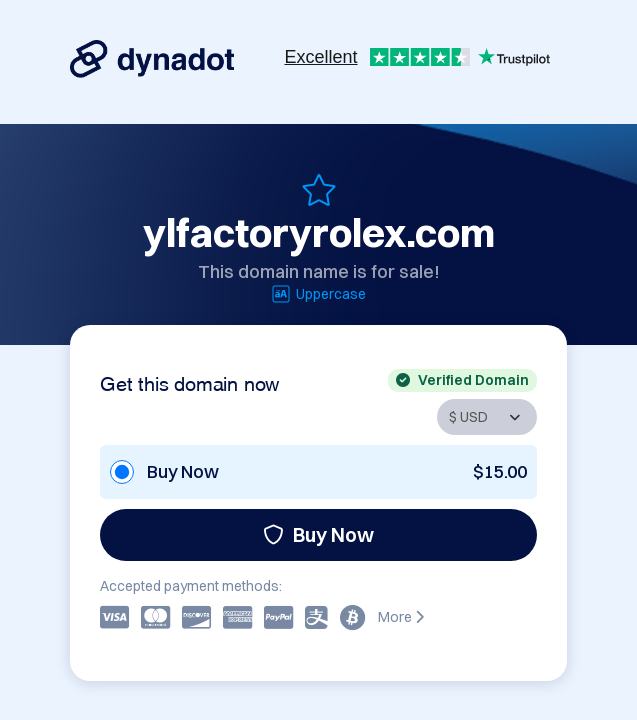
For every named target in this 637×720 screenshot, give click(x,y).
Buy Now (318, 534)
